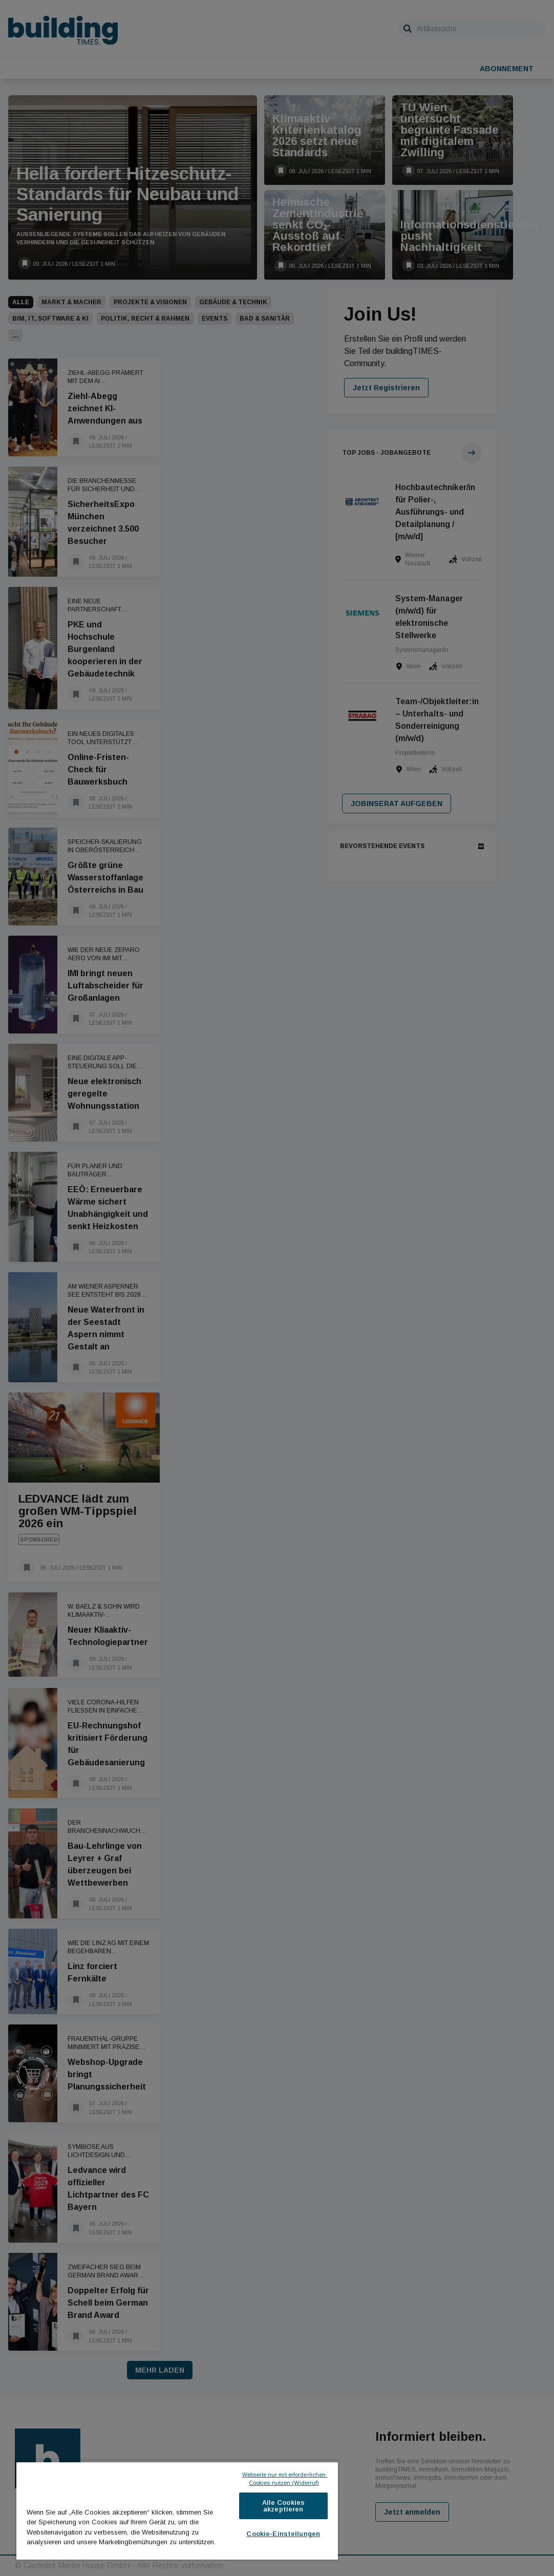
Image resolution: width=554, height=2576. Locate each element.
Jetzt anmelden (412, 2512)
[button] (15, 335)
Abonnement (507, 69)
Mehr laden (159, 2370)
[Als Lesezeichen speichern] (24, 263)
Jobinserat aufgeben (396, 803)
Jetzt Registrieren (386, 388)
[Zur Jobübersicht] (471, 452)
